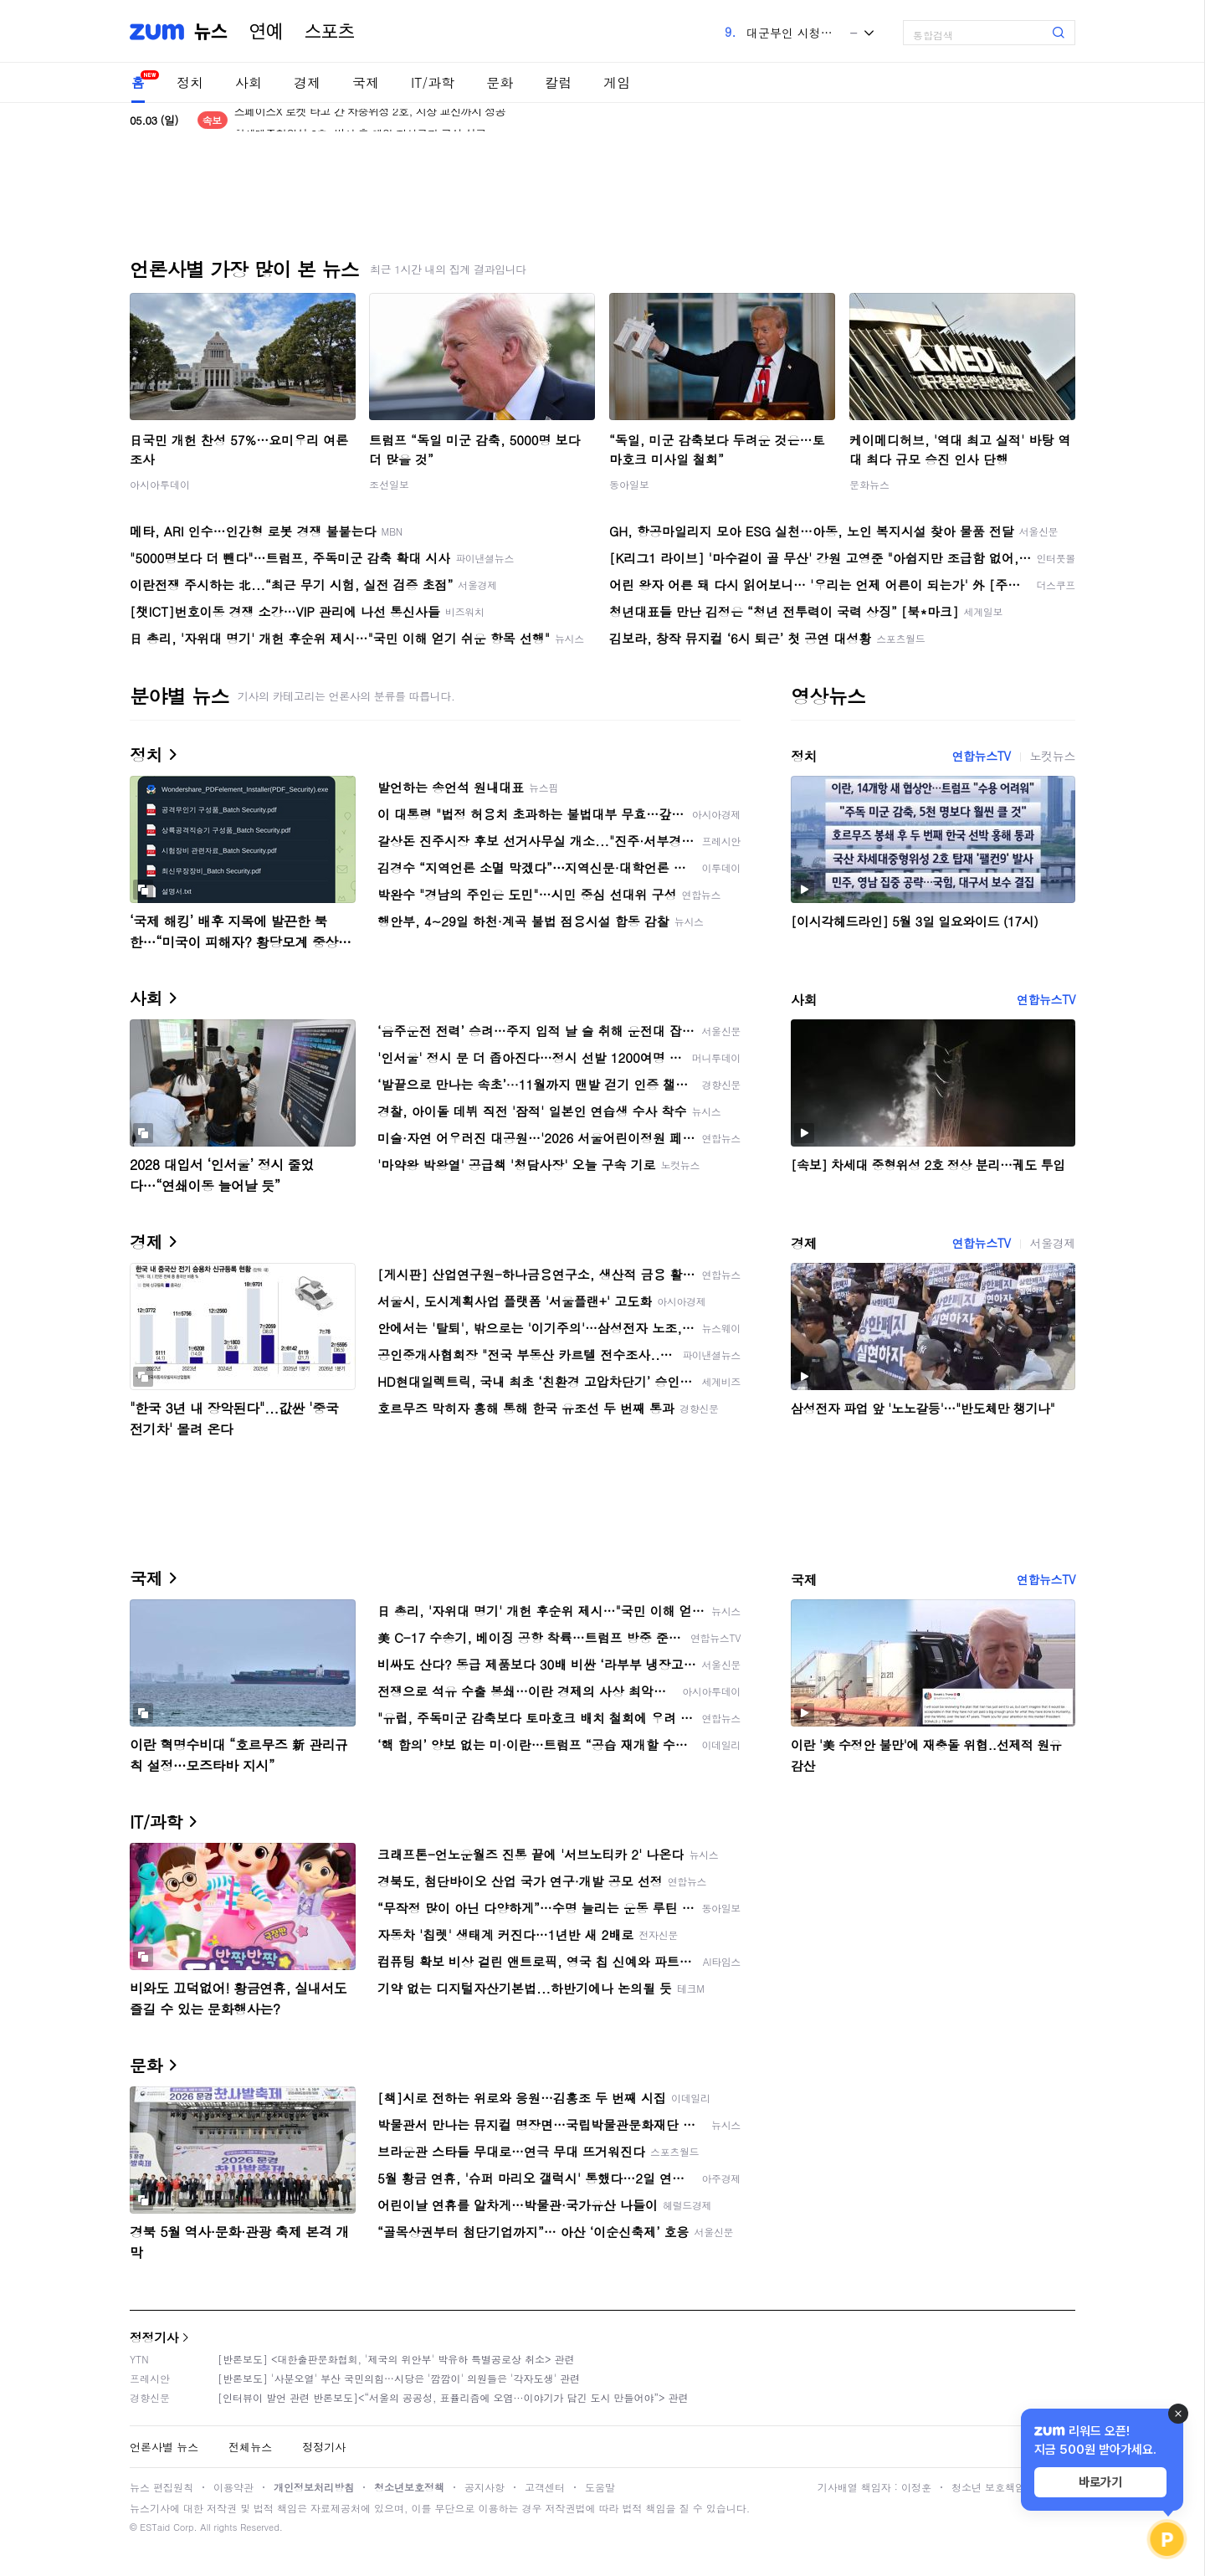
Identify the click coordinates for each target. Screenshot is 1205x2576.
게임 (616, 82)
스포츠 (330, 32)
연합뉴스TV (980, 755)
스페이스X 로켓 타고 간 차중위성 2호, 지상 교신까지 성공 (370, 120)
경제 (307, 82)
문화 (499, 82)
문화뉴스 (869, 484)
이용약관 (233, 2487)
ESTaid (155, 2527)
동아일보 (629, 484)
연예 (266, 32)
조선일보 (389, 484)
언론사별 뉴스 (164, 2447)
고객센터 (545, 2487)
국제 (365, 82)
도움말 (600, 2487)
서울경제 (1052, 1242)
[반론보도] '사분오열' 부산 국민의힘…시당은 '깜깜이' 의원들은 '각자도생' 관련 (399, 2378)
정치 (190, 82)
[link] (1188, 26)
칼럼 (558, 82)
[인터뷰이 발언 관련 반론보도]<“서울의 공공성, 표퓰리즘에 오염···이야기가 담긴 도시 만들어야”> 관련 (453, 2397)
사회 (248, 82)
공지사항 (484, 2487)
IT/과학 (432, 82)
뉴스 (211, 32)
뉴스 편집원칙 (161, 2487)
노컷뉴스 (1052, 755)
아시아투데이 (160, 484)
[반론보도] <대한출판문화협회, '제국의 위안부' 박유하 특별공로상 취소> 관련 (396, 2359)
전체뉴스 (250, 2447)
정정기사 (154, 2337)
